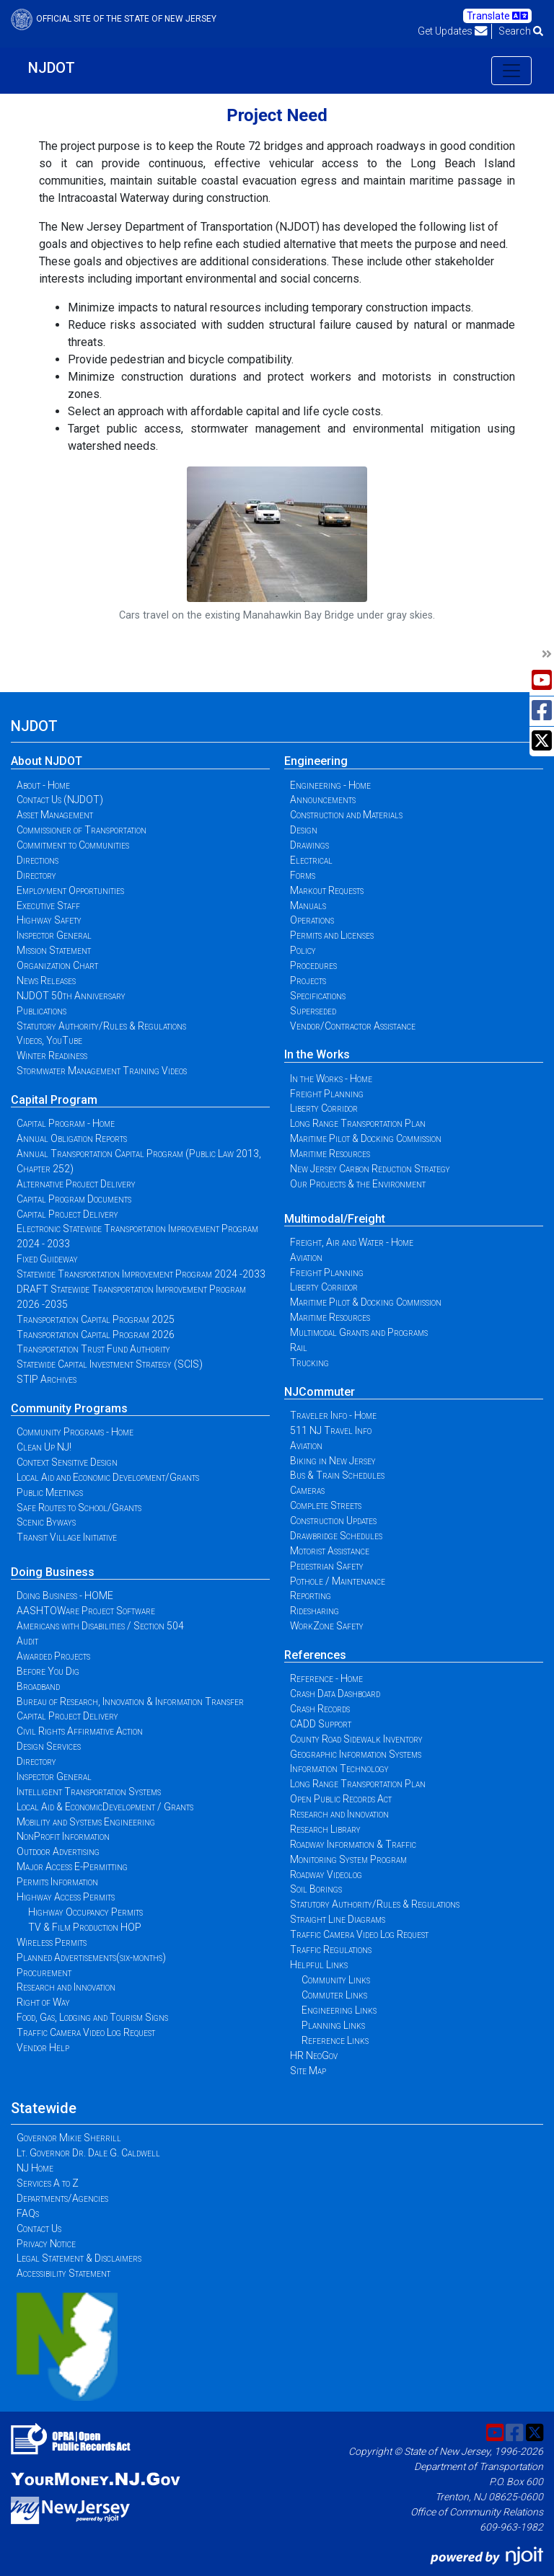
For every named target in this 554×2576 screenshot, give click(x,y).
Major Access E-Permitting (72, 1866)
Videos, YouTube (49, 1040)
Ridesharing (314, 1610)
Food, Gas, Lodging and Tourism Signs (92, 2017)
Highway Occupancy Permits (85, 1912)
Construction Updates (333, 1520)
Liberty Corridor (324, 1108)
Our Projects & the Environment (358, 1184)
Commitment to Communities (73, 845)
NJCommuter (319, 1392)
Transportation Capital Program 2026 (96, 1334)
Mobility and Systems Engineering (86, 1822)
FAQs (28, 2213)
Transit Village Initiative (67, 1537)
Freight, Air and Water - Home (351, 1242)
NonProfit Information (63, 1836)
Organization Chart (57, 965)
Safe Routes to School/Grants (79, 1507)
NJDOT (51, 67)
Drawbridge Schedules (336, 1535)
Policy (303, 950)
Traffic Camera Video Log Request (86, 2032)
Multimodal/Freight (334, 1219)
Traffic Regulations (330, 1949)
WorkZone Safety (327, 1626)
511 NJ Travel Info (330, 1430)
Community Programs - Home (75, 1432)
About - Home (43, 785)
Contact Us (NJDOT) (60, 799)
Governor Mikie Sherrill (69, 2137)
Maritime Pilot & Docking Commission (365, 1138)
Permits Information (57, 1881)
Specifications (318, 995)
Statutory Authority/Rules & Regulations (101, 1026)
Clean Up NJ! (44, 1447)
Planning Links (333, 2025)
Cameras (307, 1490)
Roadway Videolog (326, 1874)
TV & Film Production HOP (84, 1927)
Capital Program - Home (66, 1123)
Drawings (309, 845)
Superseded (313, 1011)
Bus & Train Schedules (337, 1475)
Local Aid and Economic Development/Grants (108, 1477)
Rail (298, 1347)
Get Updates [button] (453, 31)
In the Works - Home (331, 1078)
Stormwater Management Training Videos (102, 1070)
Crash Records (320, 1708)
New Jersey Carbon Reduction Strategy (370, 1168)
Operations (312, 920)
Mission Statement (54, 950)
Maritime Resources (330, 1153)
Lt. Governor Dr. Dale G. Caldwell (88, 2153)
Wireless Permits (52, 1942)
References (315, 1655)
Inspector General (54, 935)
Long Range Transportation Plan (358, 1123)
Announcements (323, 799)
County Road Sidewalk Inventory (356, 1739)
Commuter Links (334, 1995)
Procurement (44, 1972)
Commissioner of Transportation (81, 830)
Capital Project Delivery (67, 1214)
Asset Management (55, 814)
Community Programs (69, 1408)
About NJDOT (46, 761)
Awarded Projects (53, 1656)
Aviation (306, 1257)
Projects (308, 980)
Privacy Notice (46, 2243)
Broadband (38, 1686)
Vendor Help (43, 2047)
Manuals (308, 905)
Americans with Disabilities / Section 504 (100, 1626)
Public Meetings (50, 1492)
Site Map (308, 2070)
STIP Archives (46, 1379)
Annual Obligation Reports (72, 1138)
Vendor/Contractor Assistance (353, 1026)
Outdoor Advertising (58, 1851)
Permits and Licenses (332, 935)
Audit (27, 1641)
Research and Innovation (66, 1987)
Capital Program (54, 1100)
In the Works (317, 1054)
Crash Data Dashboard (335, 1693)
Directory (36, 875)
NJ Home (35, 2168)
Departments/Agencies (62, 2198)
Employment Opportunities (70, 890)
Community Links (336, 1980)
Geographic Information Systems (355, 1754)
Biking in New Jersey (333, 1460)
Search (520, 31)
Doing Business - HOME (65, 1595)
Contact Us (39, 2228)
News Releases (46, 980)
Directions (37, 860)
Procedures (313, 965)
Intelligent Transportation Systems (89, 1791)
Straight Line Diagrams (337, 1919)
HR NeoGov (314, 2055)
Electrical (311, 860)
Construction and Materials (346, 814)
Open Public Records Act (341, 1799)
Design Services (49, 1746)
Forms (302, 875)
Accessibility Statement (63, 2273)
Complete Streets (325, 1505)
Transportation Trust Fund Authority (93, 1349)
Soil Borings (316, 1889)
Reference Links (335, 2040)
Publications (41, 1011)
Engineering (316, 761)
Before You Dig (48, 1671)
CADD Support (320, 1724)
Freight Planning (327, 1093)
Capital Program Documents (74, 1199)
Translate (497, 15)
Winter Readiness (52, 1055)
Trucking (309, 1362)
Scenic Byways (46, 1522)
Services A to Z (48, 2183)
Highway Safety (49, 920)
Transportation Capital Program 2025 (96, 1319)
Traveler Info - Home (333, 1415)
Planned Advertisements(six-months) (91, 1957)
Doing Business (52, 1572)
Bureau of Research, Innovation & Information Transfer (130, 1701)
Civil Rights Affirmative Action (80, 1731)
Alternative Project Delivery (76, 1184)
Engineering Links (339, 2010)
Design (303, 830)
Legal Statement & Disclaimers (79, 2258)
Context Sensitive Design (67, 1462)
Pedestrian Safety (327, 1566)
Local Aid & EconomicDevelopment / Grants (105, 1807)
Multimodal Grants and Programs (359, 1332)
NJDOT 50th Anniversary (71, 995)
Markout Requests (327, 890)
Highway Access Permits (66, 1897)
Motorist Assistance (329, 1551)
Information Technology (339, 1768)
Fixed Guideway (47, 1259)
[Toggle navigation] (511, 70)
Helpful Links (319, 1964)
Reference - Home (326, 1678)
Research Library (325, 1829)
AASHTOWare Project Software (86, 1610)
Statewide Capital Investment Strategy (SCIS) (110, 1364)
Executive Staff (48, 905)
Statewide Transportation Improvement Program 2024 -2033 (141, 1274)
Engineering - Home (330, 785)
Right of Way (43, 2002)
